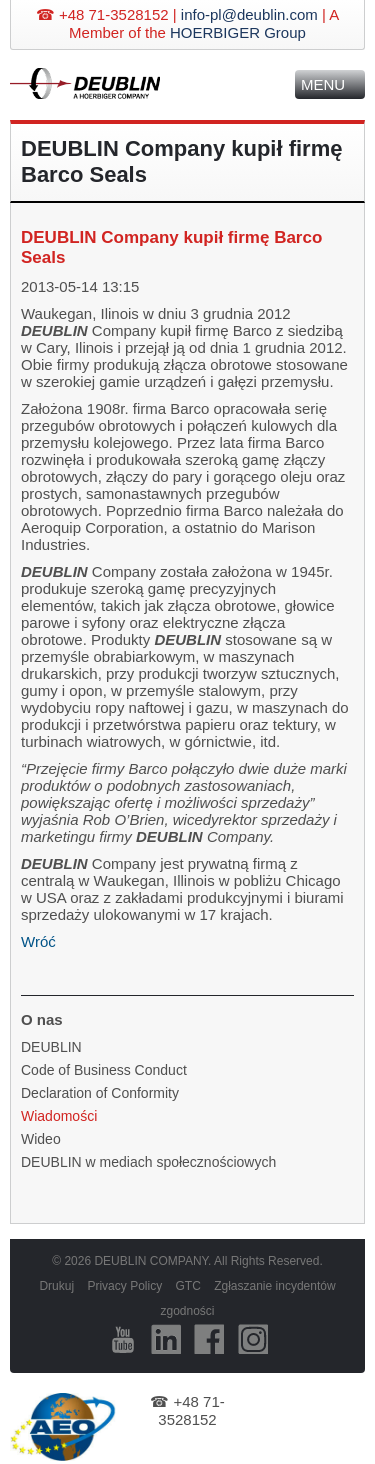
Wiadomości (59, 1116)
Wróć (38, 941)
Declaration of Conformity (100, 1093)
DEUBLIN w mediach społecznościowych (148, 1162)
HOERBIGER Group (238, 32)
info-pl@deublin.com (249, 14)
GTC (187, 1286)
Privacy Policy (124, 1286)
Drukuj (56, 1286)
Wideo (41, 1139)
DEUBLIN (51, 1047)
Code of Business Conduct (104, 1070)
